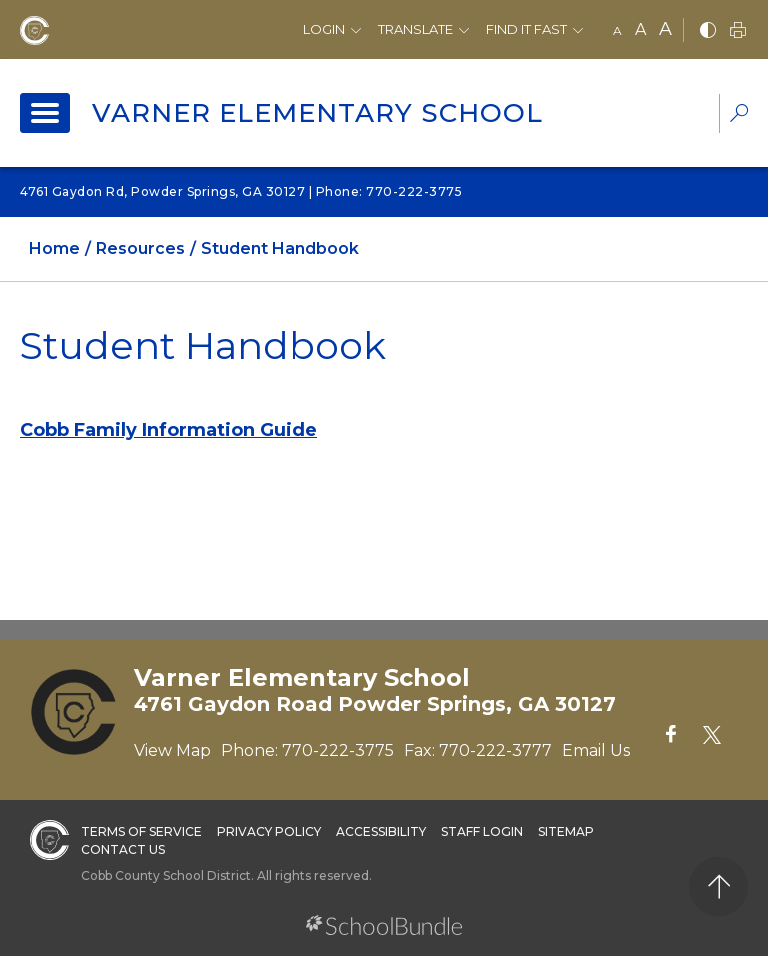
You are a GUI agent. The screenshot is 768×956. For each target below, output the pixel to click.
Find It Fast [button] (526, 29)
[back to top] (718, 886)
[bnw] (708, 31)
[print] (738, 31)
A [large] (665, 29)
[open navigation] (45, 113)
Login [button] (324, 29)
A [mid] (640, 29)
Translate (415, 29)
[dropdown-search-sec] (739, 115)
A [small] (617, 30)
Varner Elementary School (317, 113)
